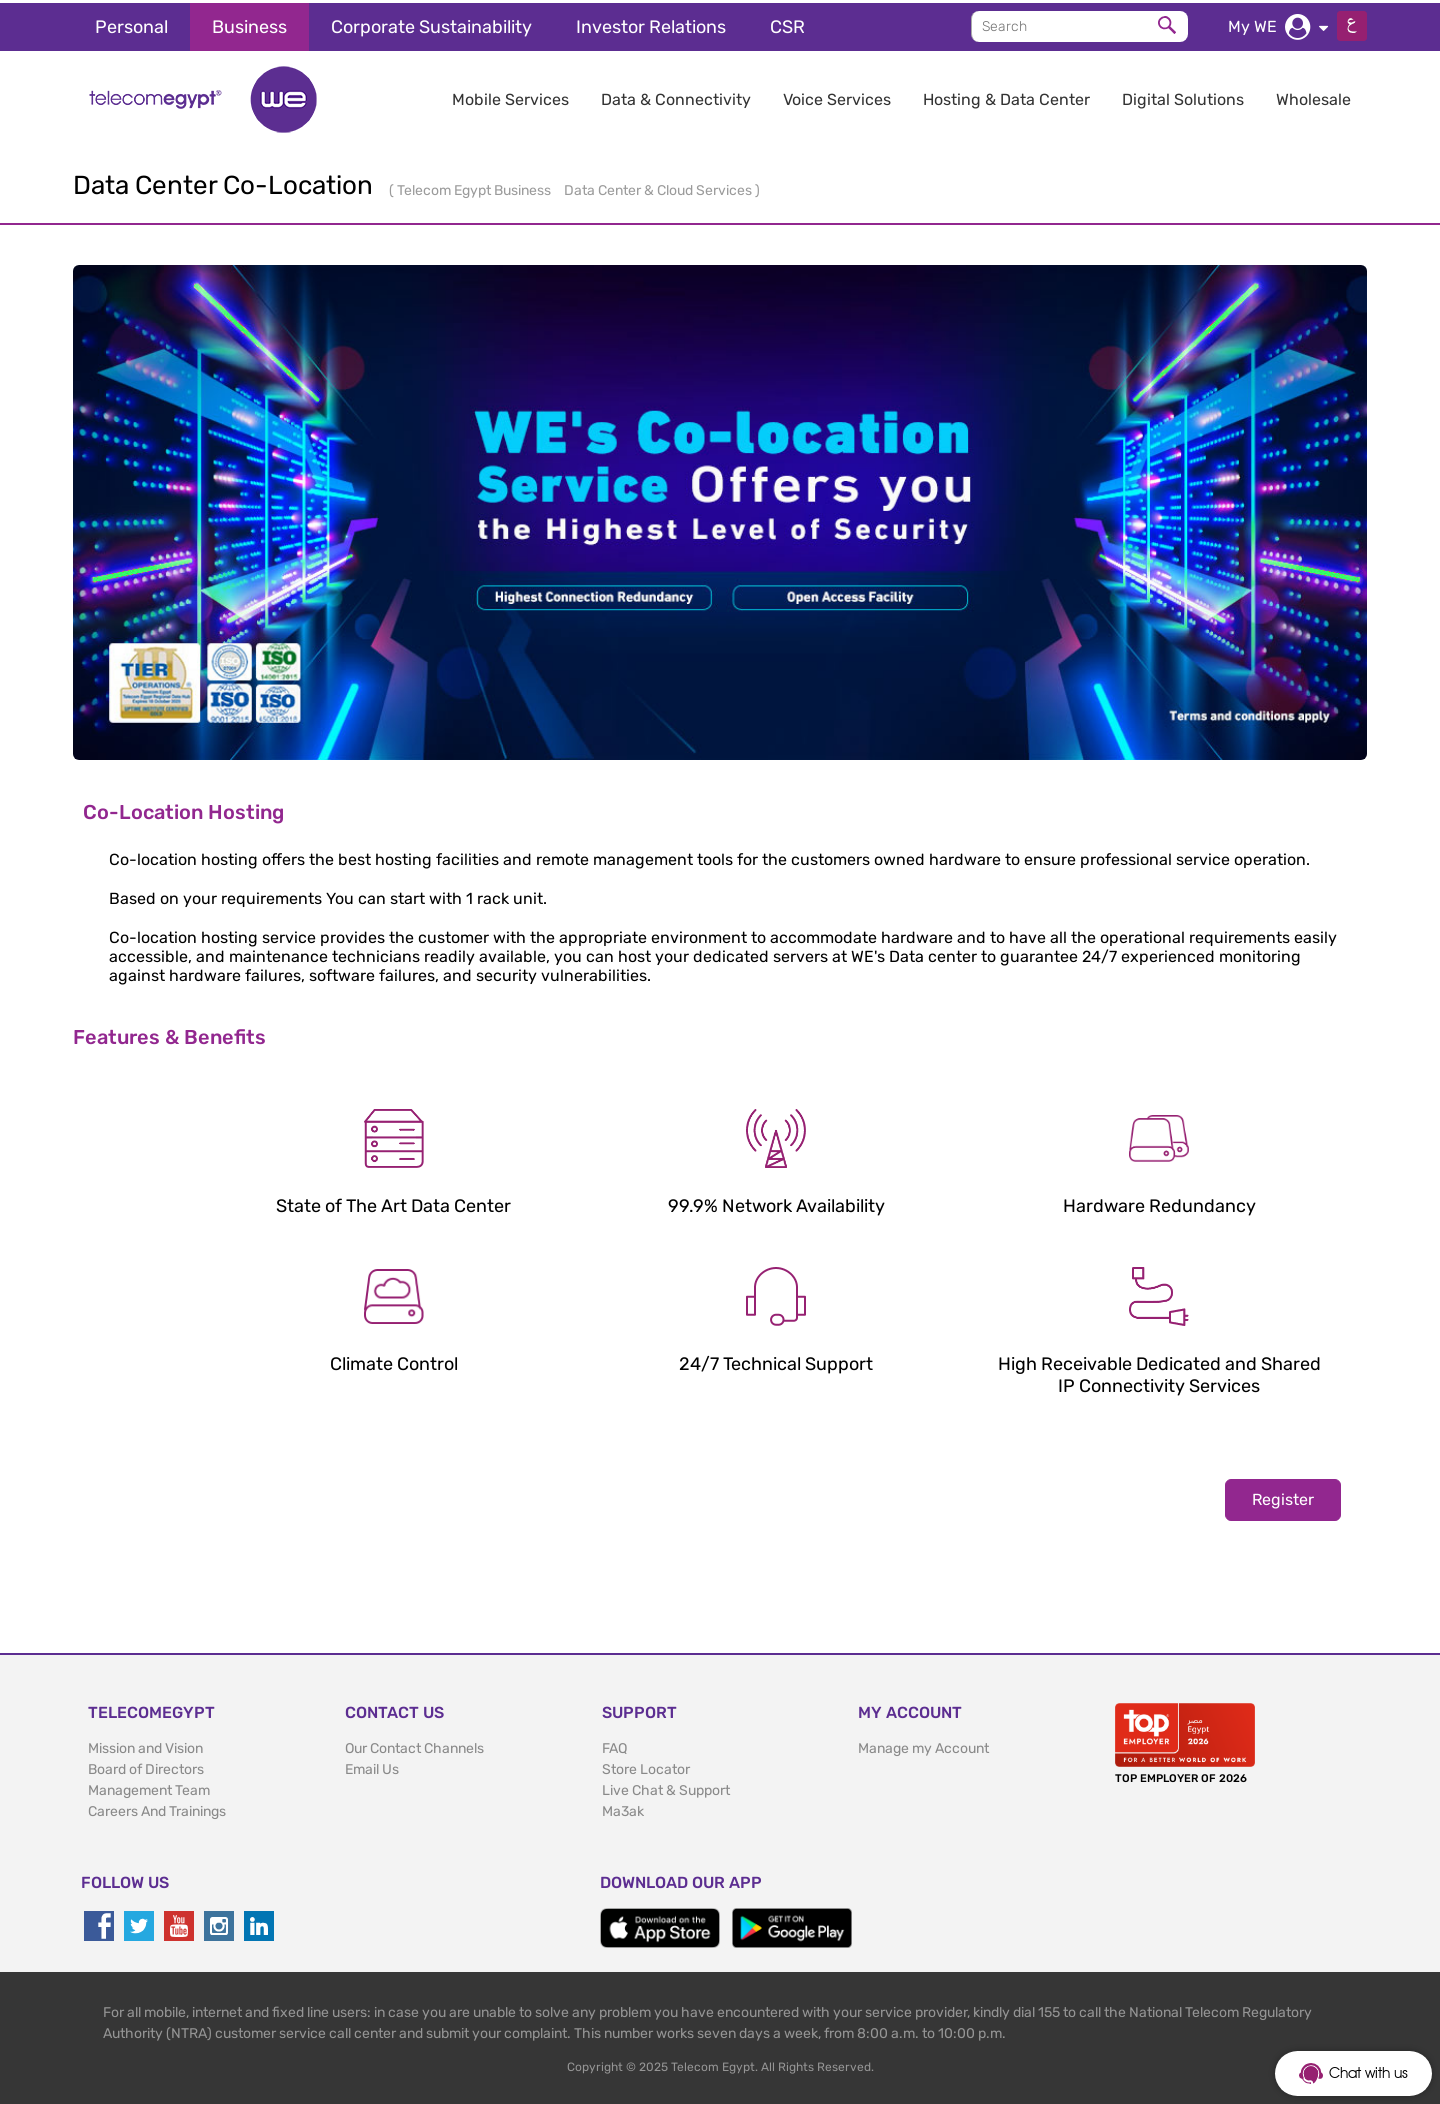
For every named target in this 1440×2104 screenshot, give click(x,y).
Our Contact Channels (414, 1745)
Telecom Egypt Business (475, 187)
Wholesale (1313, 96)
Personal (131, 24)
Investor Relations (651, 24)
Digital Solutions (1183, 96)
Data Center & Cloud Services (659, 187)
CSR (787, 24)
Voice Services (837, 96)
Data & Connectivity (676, 96)
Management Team (149, 1787)
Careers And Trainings (157, 1808)
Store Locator (646, 1766)
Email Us (372, 1766)
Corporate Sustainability (431, 24)
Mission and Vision (145, 1745)
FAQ (614, 1745)
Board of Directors (146, 1766)
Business (249, 24)
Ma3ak (623, 1808)
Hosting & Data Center (1006, 96)
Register (1283, 1496)
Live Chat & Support (666, 1787)
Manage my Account (923, 1745)
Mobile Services (510, 96)
